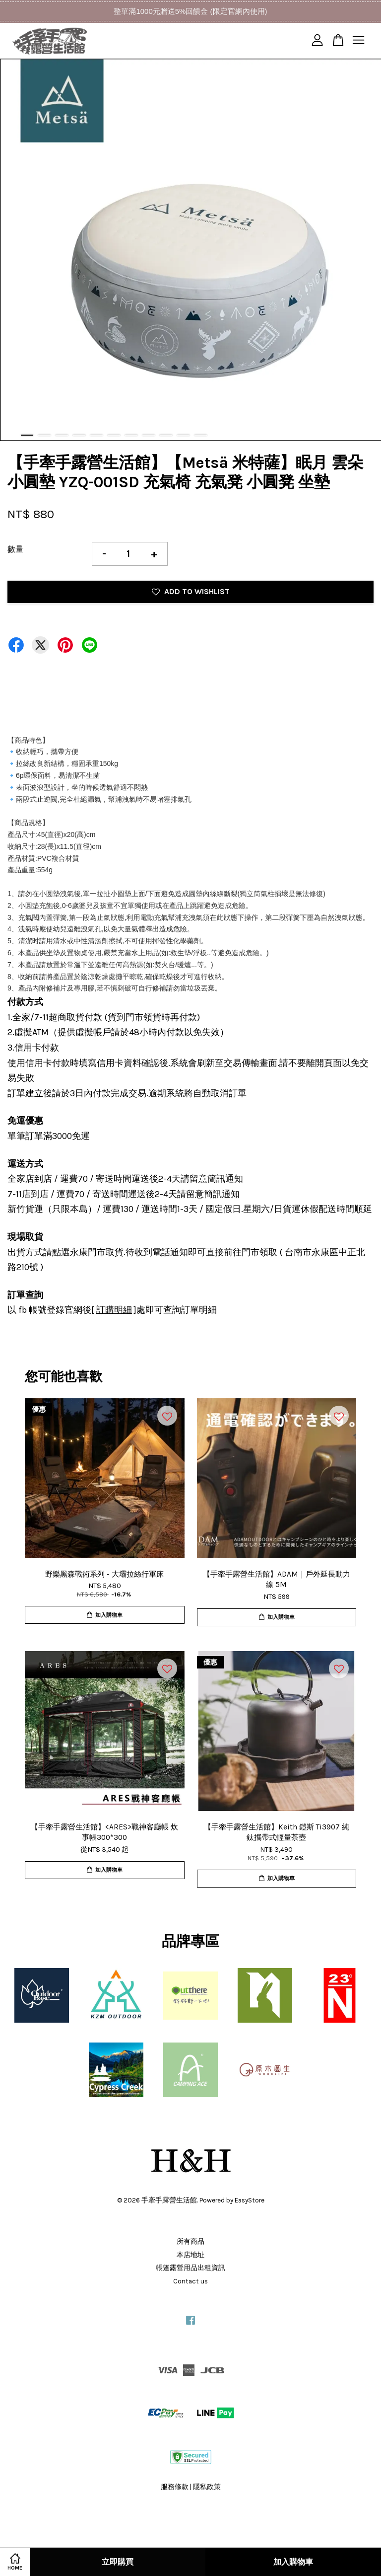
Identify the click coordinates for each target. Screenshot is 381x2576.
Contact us (190, 2281)
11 (200, 435)
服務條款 (175, 2487)
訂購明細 (114, 1309)
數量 (15, 549)
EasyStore (249, 2200)
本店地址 (190, 2255)
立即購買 (117, 2562)
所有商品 (190, 2241)
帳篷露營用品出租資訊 (190, 2268)
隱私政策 (207, 2487)
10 (183, 435)
